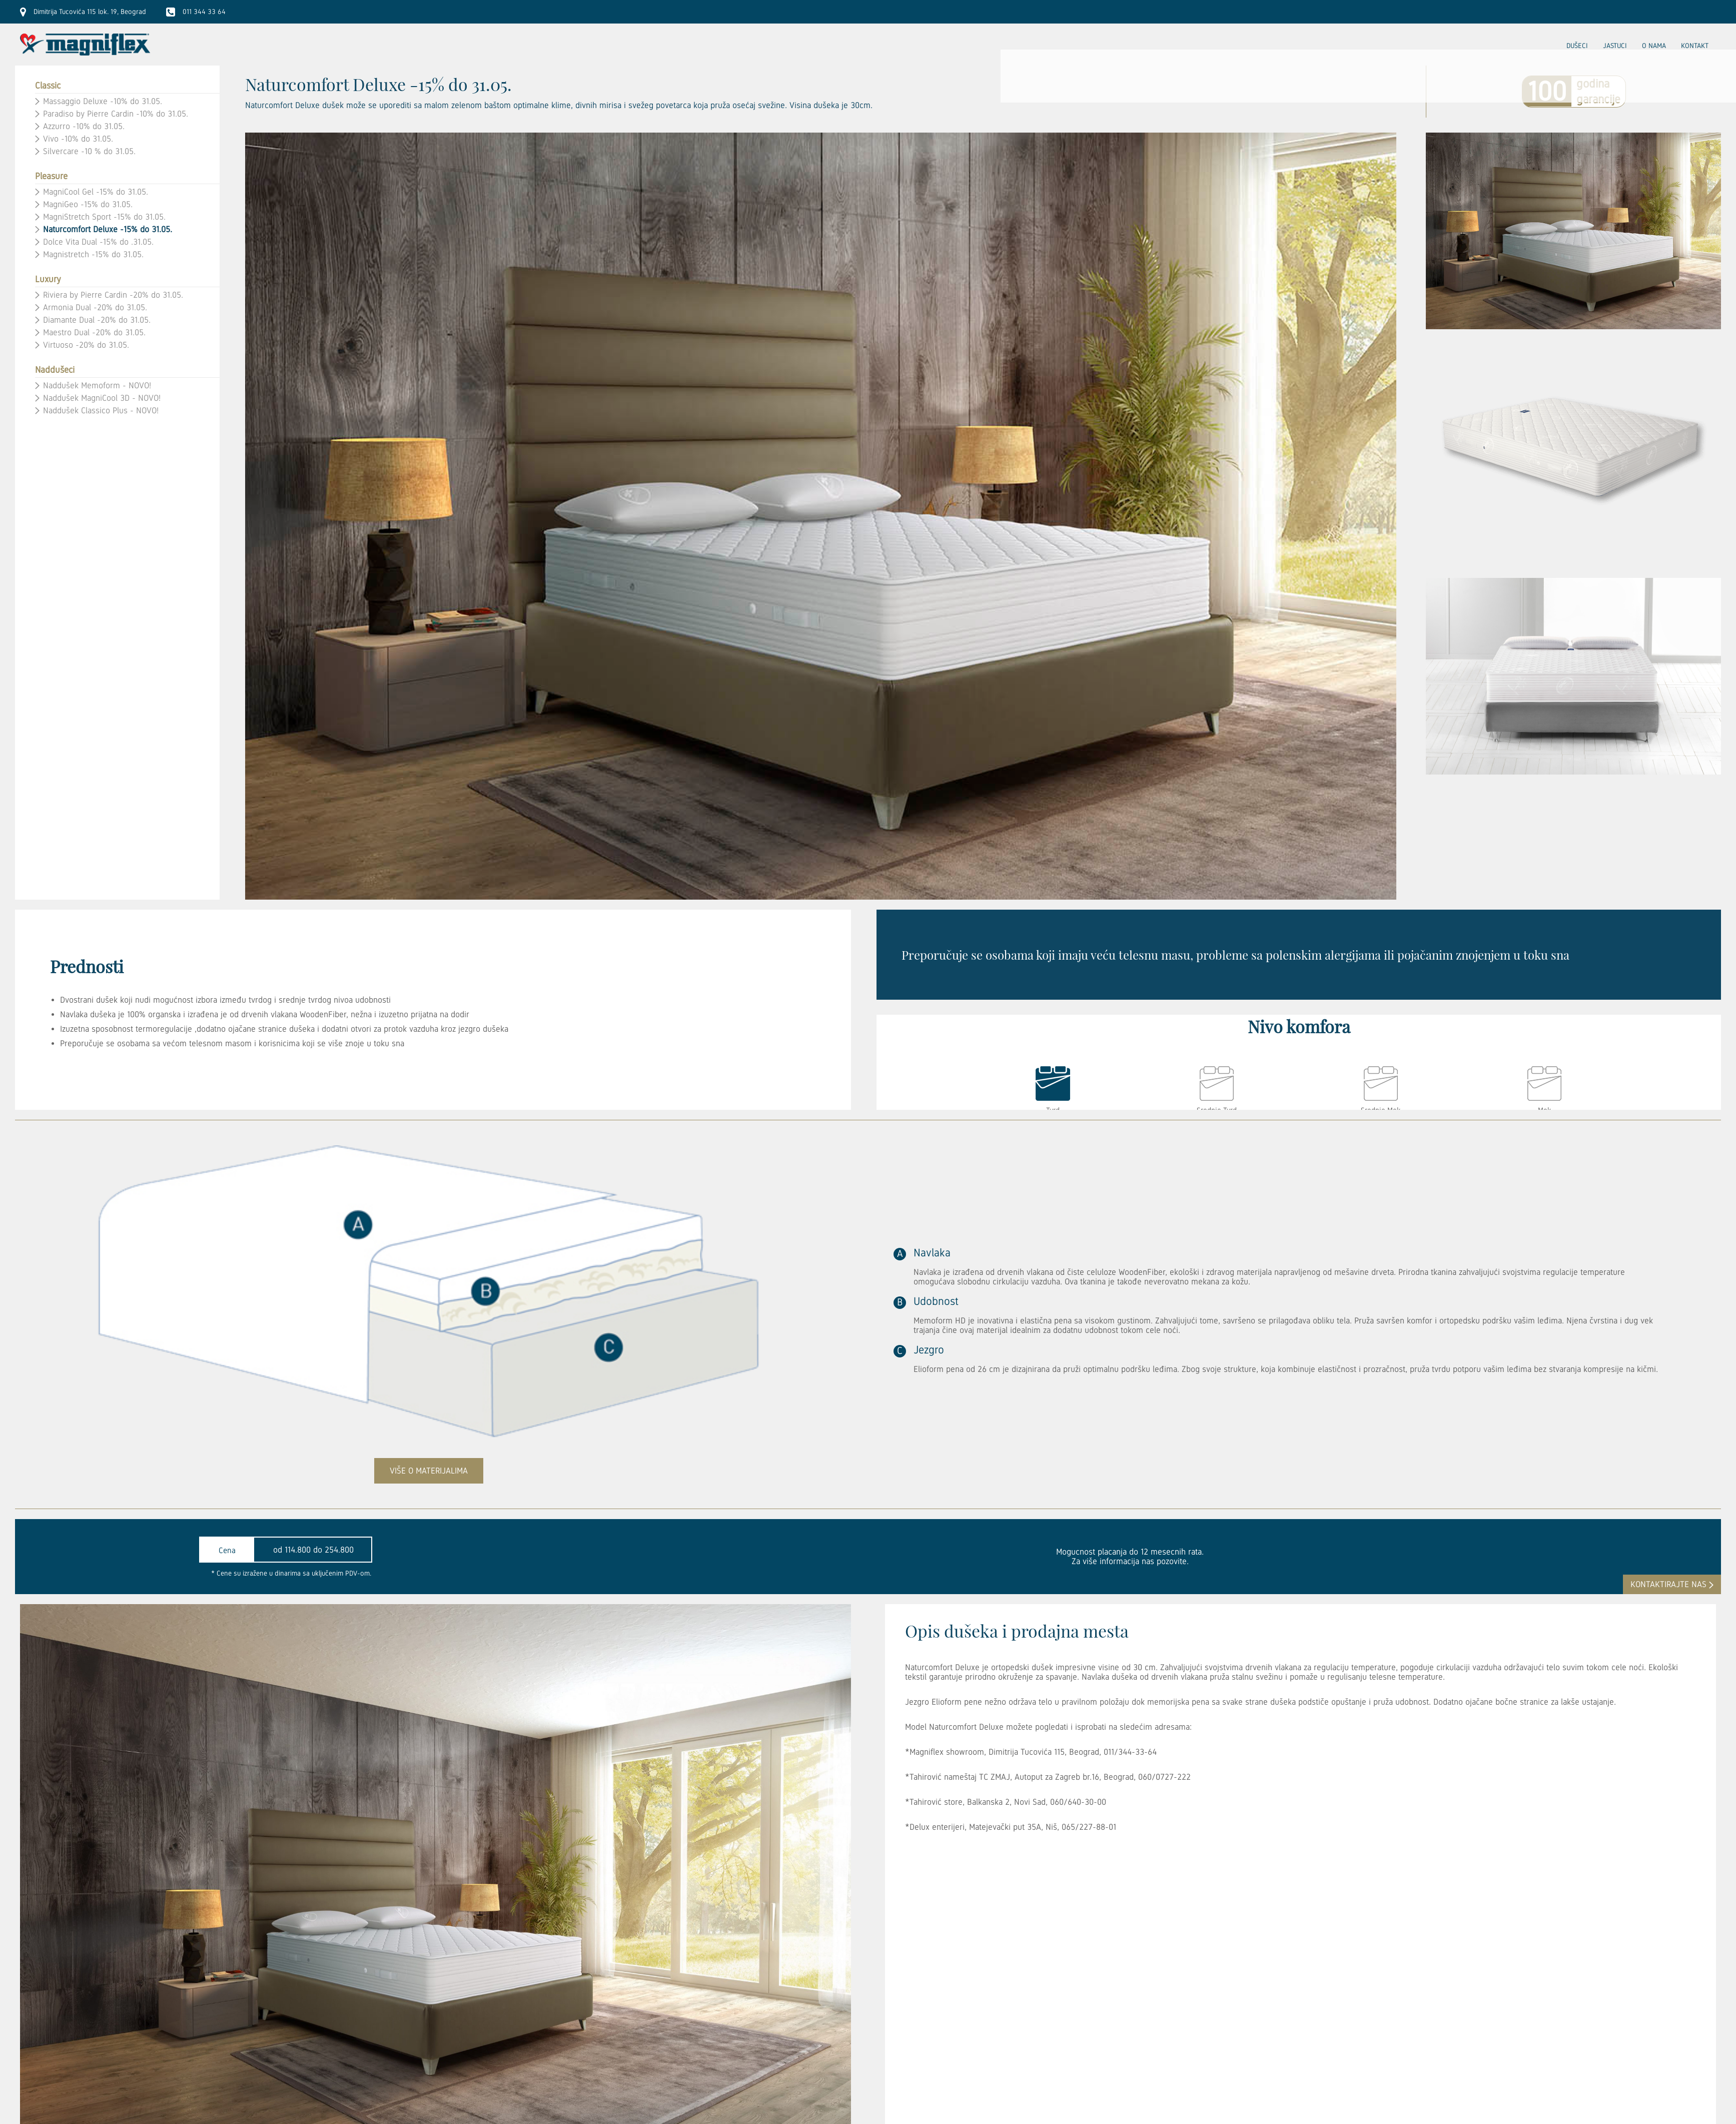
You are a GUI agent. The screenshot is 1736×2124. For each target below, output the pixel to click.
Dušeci (1577, 46)
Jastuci (1615, 46)
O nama (1654, 46)
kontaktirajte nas (1668, 1584)
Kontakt (1694, 46)
